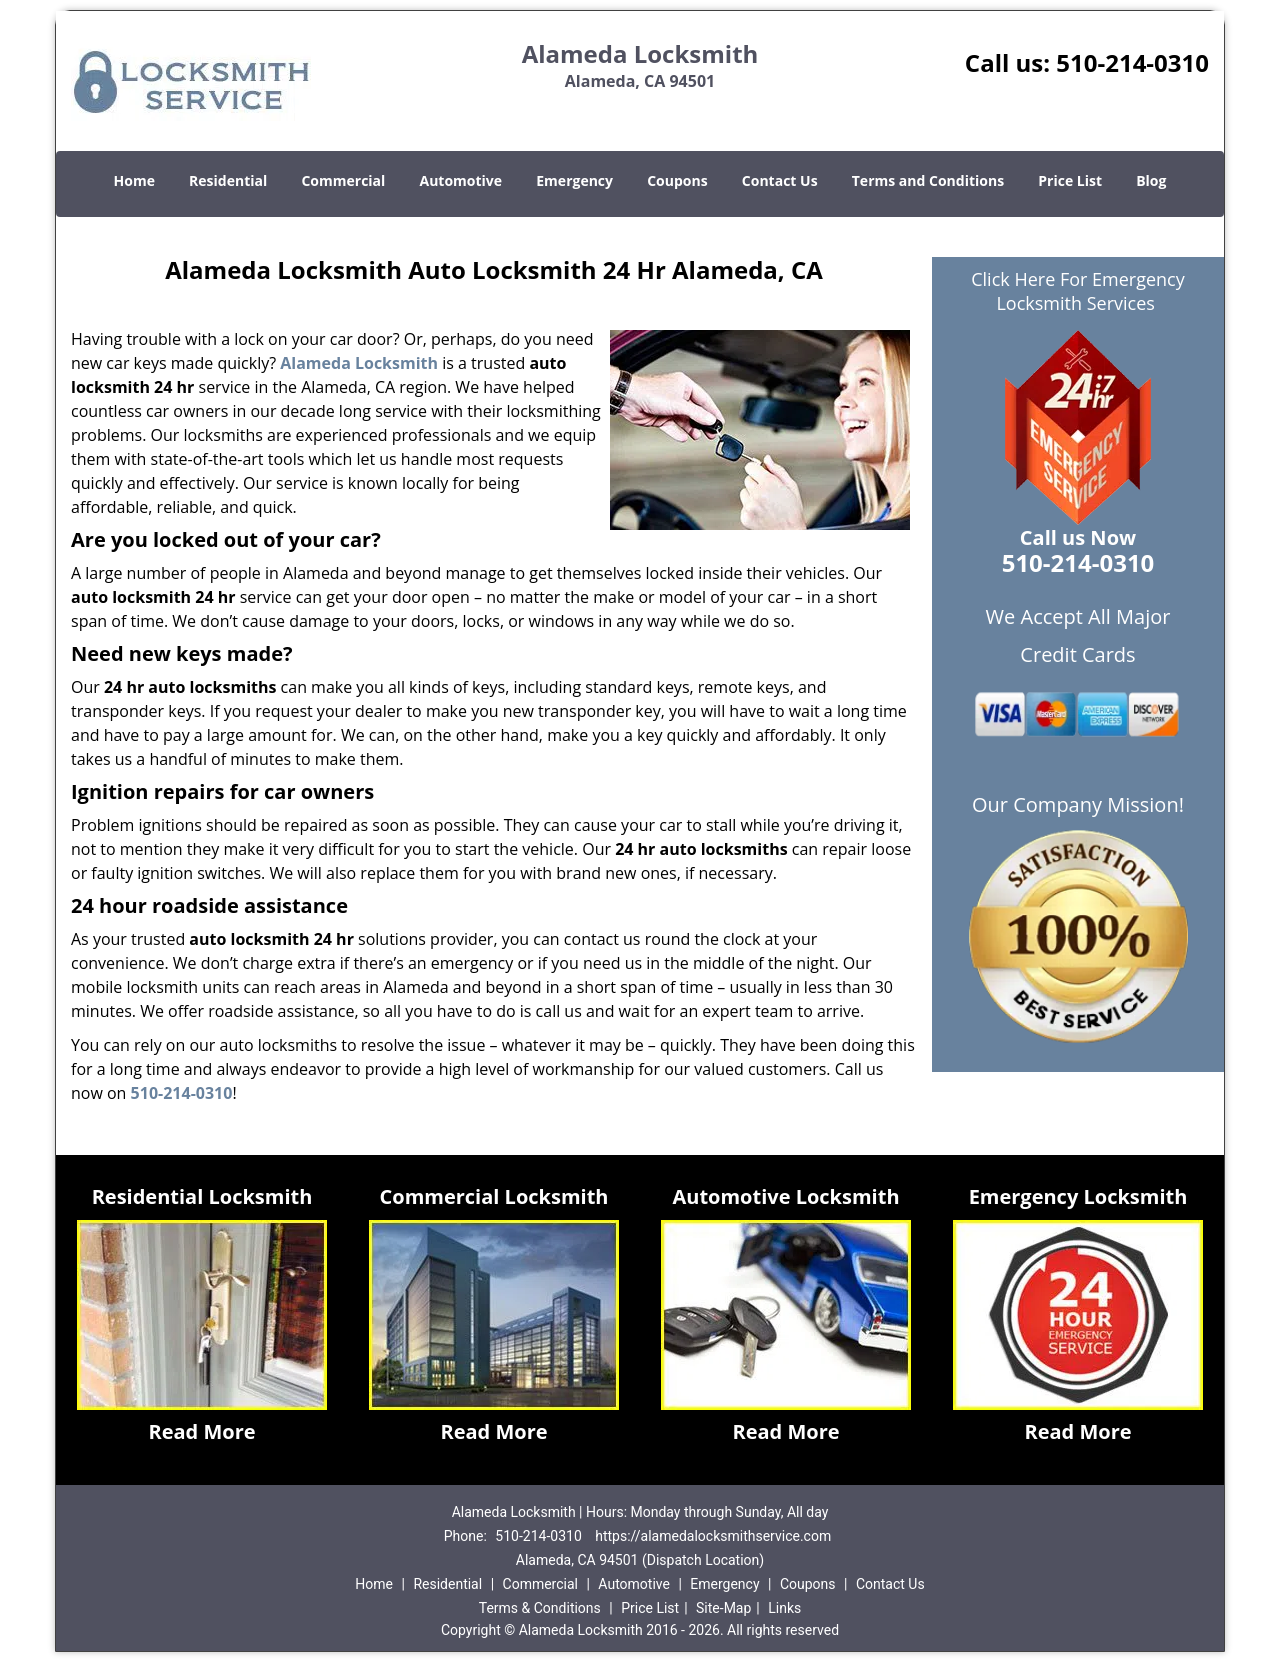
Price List (1070, 180)
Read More (201, 1431)
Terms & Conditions (540, 1608)
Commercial (343, 180)
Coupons (677, 180)
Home (134, 180)
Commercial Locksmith (494, 1196)
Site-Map (723, 1608)
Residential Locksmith (202, 1196)
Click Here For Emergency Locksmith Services (1078, 291)
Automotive (461, 180)
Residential (228, 180)
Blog (1151, 180)
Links (784, 1608)
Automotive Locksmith (785, 1196)
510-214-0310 (1132, 62)
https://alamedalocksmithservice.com (713, 1536)
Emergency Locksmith (1078, 1196)
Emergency (574, 180)
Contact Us (780, 180)
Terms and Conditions (928, 180)
